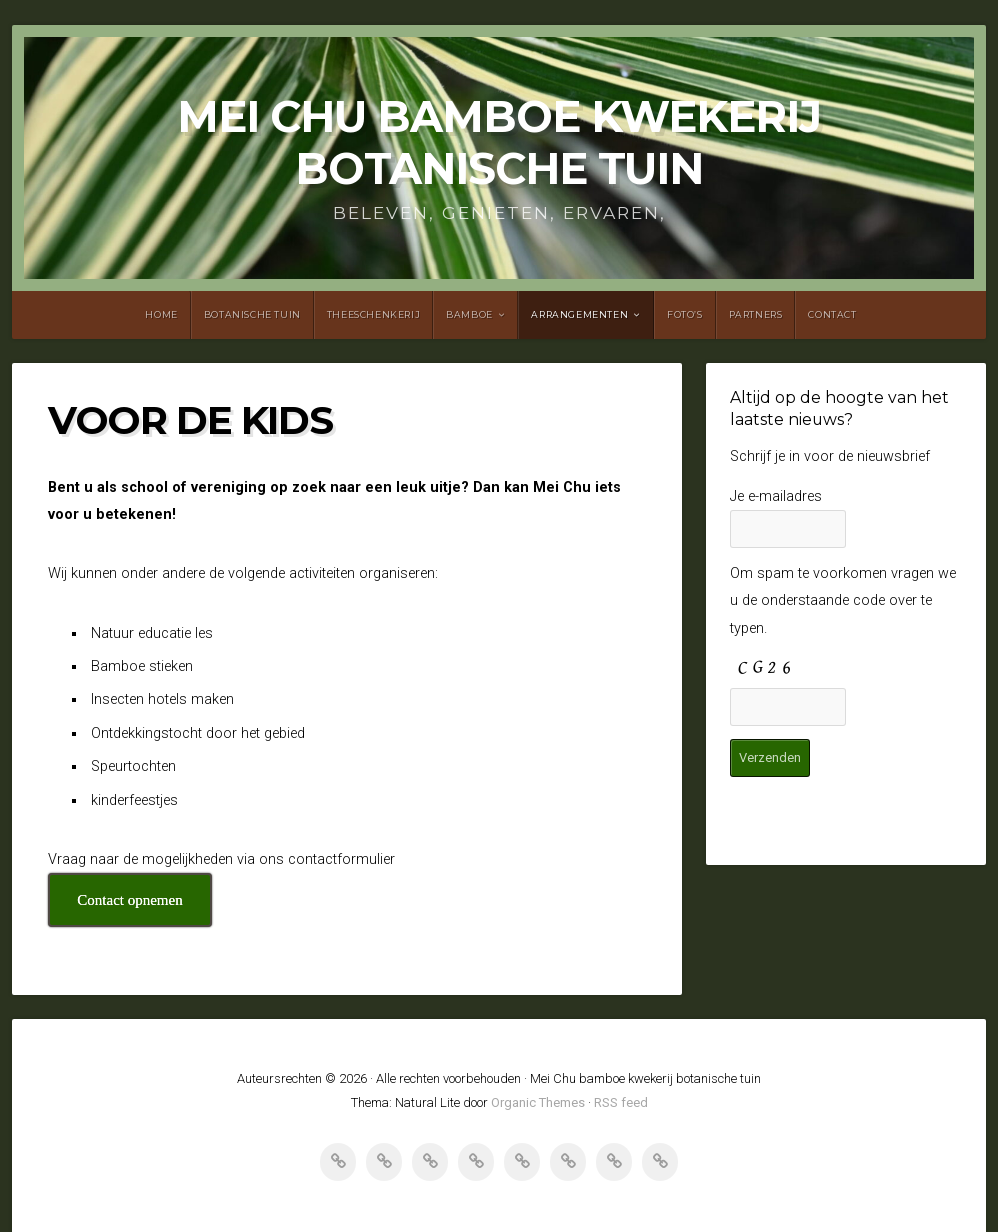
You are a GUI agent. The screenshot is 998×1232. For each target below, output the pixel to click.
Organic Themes (538, 1102)
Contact (832, 314)
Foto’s (685, 314)
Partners (756, 314)
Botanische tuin (252, 314)
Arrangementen (579, 314)
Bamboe (469, 314)
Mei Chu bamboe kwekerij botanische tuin (499, 142)
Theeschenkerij (373, 314)
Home (161, 314)
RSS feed (621, 1102)
